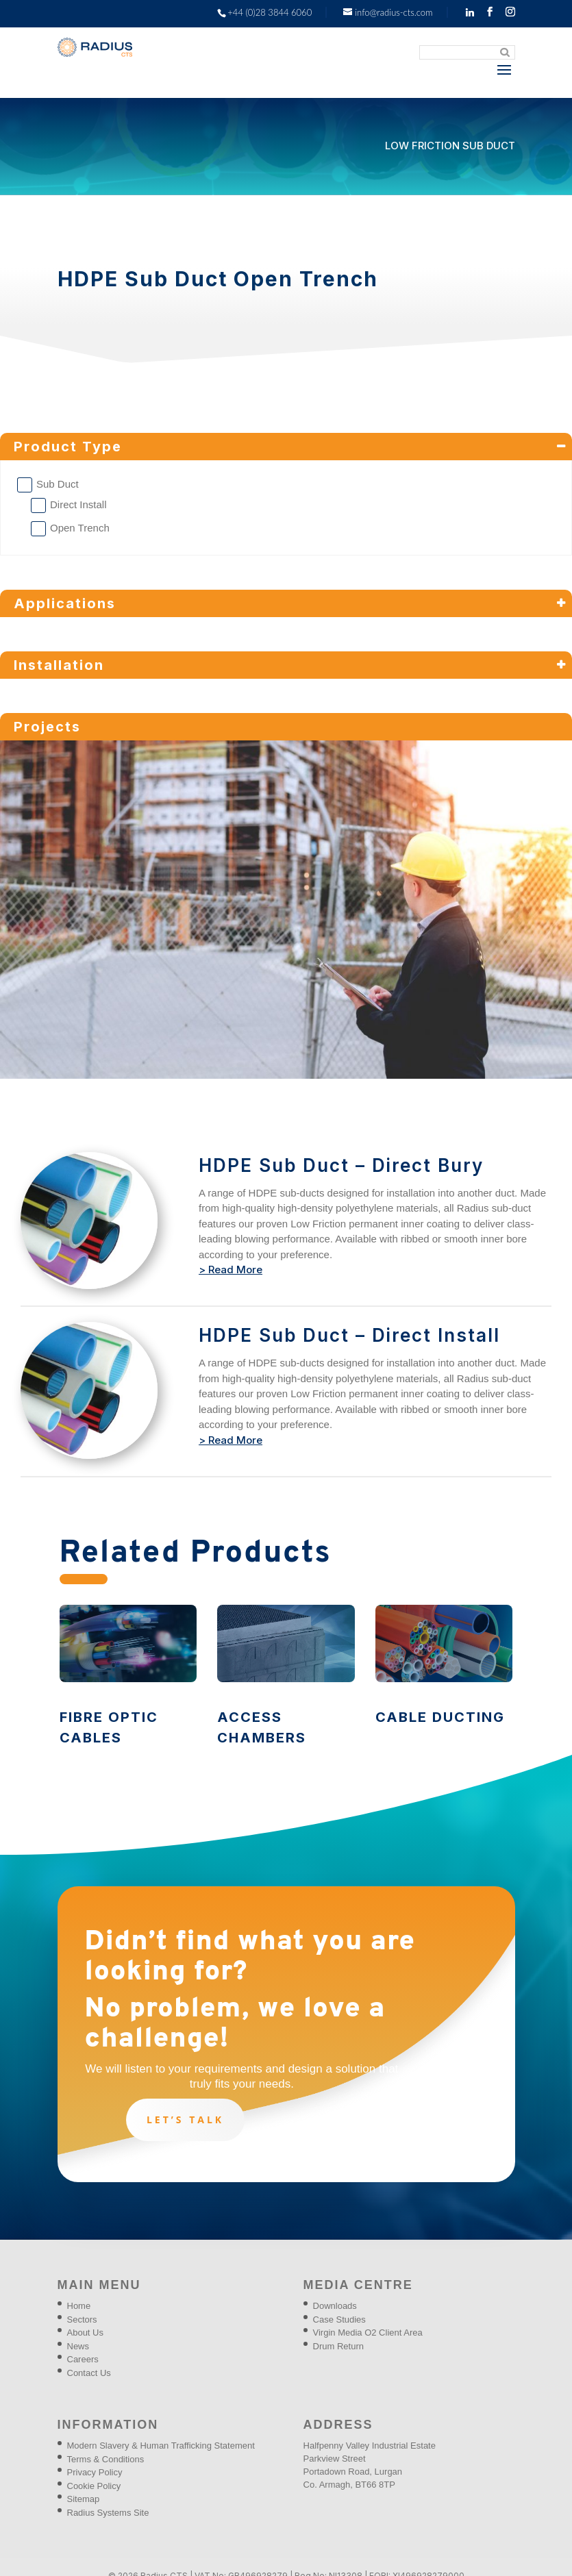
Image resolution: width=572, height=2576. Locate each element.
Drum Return (338, 2346)
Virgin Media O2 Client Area (368, 2332)
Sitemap (83, 2499)
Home (79, 2306)
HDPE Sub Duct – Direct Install (349, 1335)
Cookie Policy (94, 2486)
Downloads (335, 2306)
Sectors (82, 2319)
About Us (85, 2332)
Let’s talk (185, 2119)
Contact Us (89, 2373)
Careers (83, 2359)
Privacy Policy (95, 2472)
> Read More (230, 1269)
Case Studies (339, 2319)
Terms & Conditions (106, 2459)
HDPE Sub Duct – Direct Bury (341, 1165)
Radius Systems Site (108, 2513)
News (78, 2346)
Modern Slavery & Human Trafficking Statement (161, 2445)
